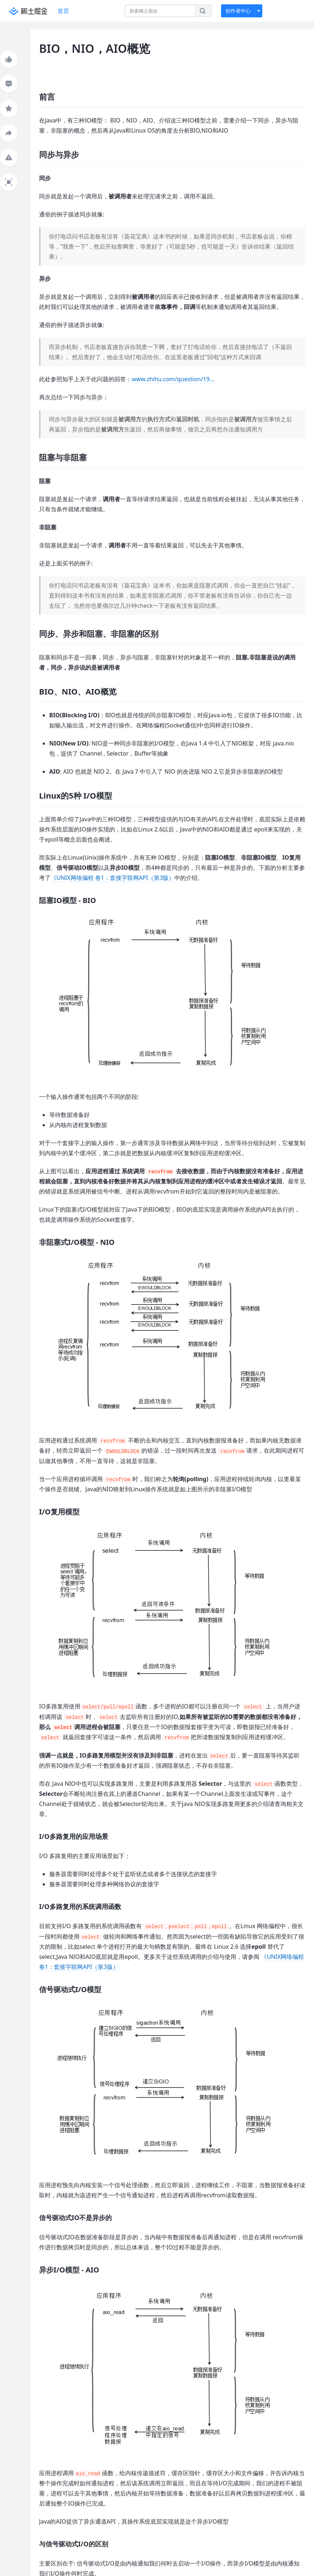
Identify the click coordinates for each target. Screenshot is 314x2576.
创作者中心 (238, 10)
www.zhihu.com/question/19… (173, 379)
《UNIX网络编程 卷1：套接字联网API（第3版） (112, 878)
